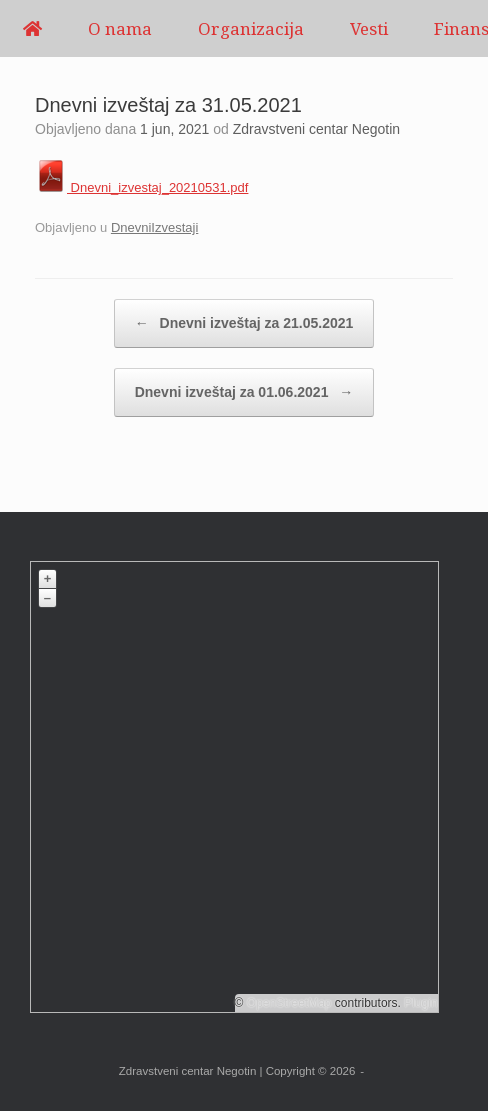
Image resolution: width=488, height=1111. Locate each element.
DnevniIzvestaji (154, 227)
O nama (120, 28)
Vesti (369, 28)
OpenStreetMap (289, 1003)
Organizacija (251, 28)
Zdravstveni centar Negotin (316, 129)
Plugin (419, 1003)
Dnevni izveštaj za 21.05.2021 (244, 323)
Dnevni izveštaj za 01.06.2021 (244, 392)
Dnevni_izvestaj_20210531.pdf (141, 187)
